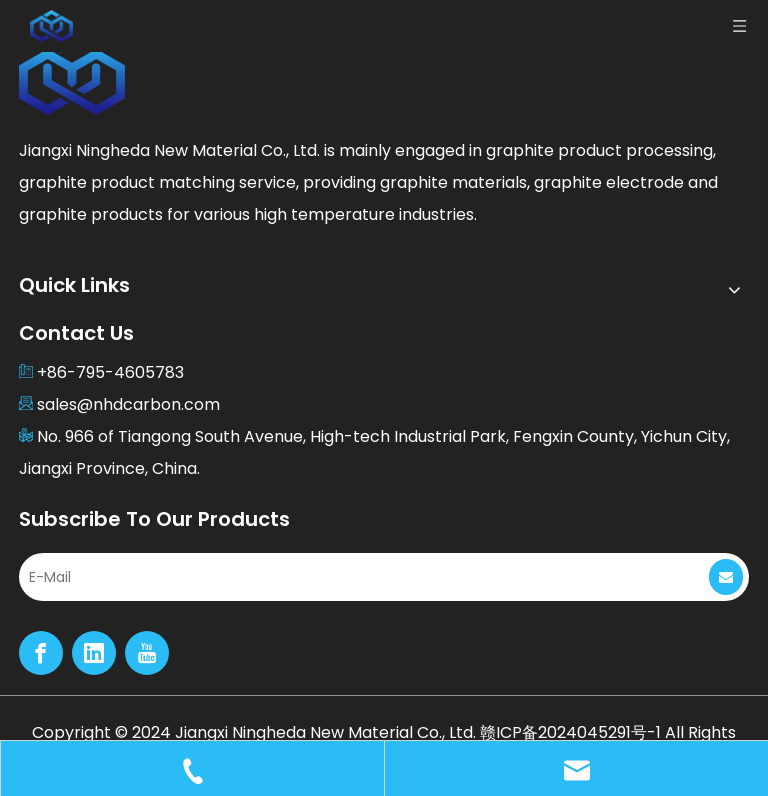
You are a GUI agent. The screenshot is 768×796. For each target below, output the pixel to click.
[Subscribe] (726, 577)
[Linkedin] (94, 653)
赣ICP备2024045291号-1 (570, 732)
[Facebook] (41, 653)
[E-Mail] (347, 577)
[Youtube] (147, 653)
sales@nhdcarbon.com (128, 404)
